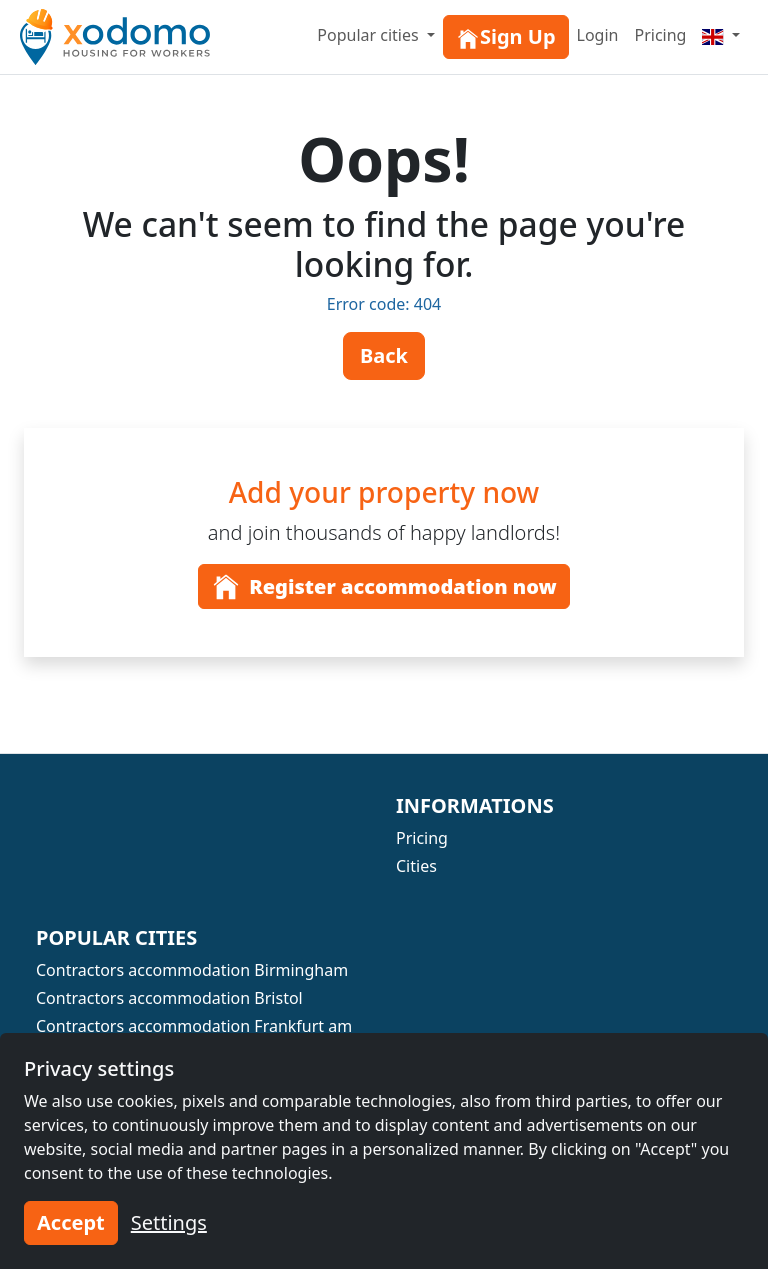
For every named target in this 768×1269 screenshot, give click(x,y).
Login (598, 35)
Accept (71, 1222)
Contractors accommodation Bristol (169, 998)
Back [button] (384, 355)
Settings (169, 1222)
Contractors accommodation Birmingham (192, 970)
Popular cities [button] (370, 35)
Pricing (660, 35)
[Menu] (721, 35)
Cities (416, 866)
